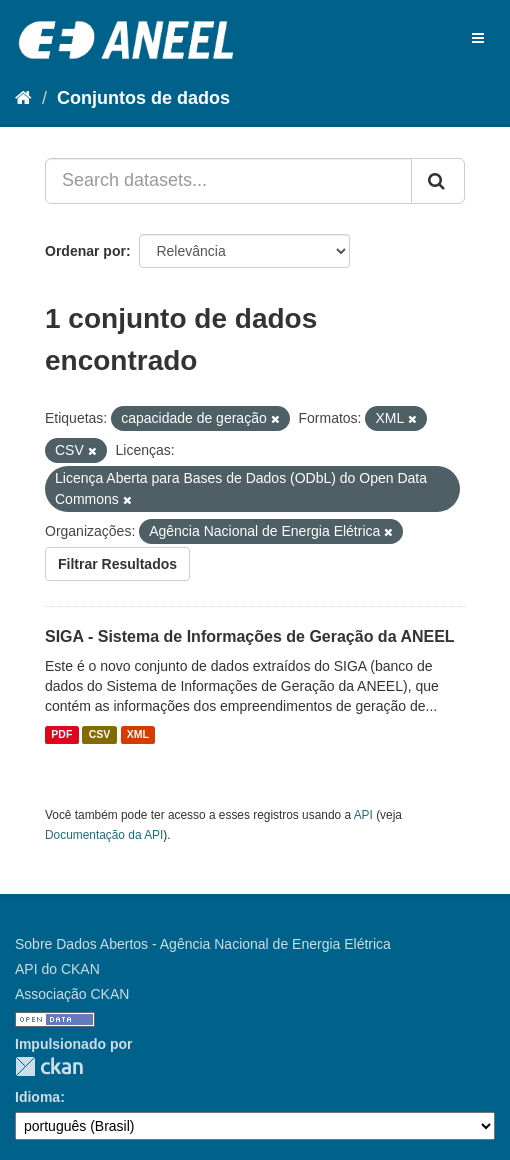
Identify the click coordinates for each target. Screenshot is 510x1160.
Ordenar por (85, 251)
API (363, 815)
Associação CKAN (72, 994)
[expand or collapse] (478, 38)
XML (138, 735)
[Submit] (438, 181)
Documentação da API (104, 835)
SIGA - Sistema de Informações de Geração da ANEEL (250, 636)
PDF (61, 735)
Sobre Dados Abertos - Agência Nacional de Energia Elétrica (203, 944)
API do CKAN (57, 969)
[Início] (23, 98)
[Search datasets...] (228, 181)
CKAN (49, 1066)
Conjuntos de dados (143, 98)
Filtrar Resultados (117, 564)
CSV (100, 735)
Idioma (37, 1097)
